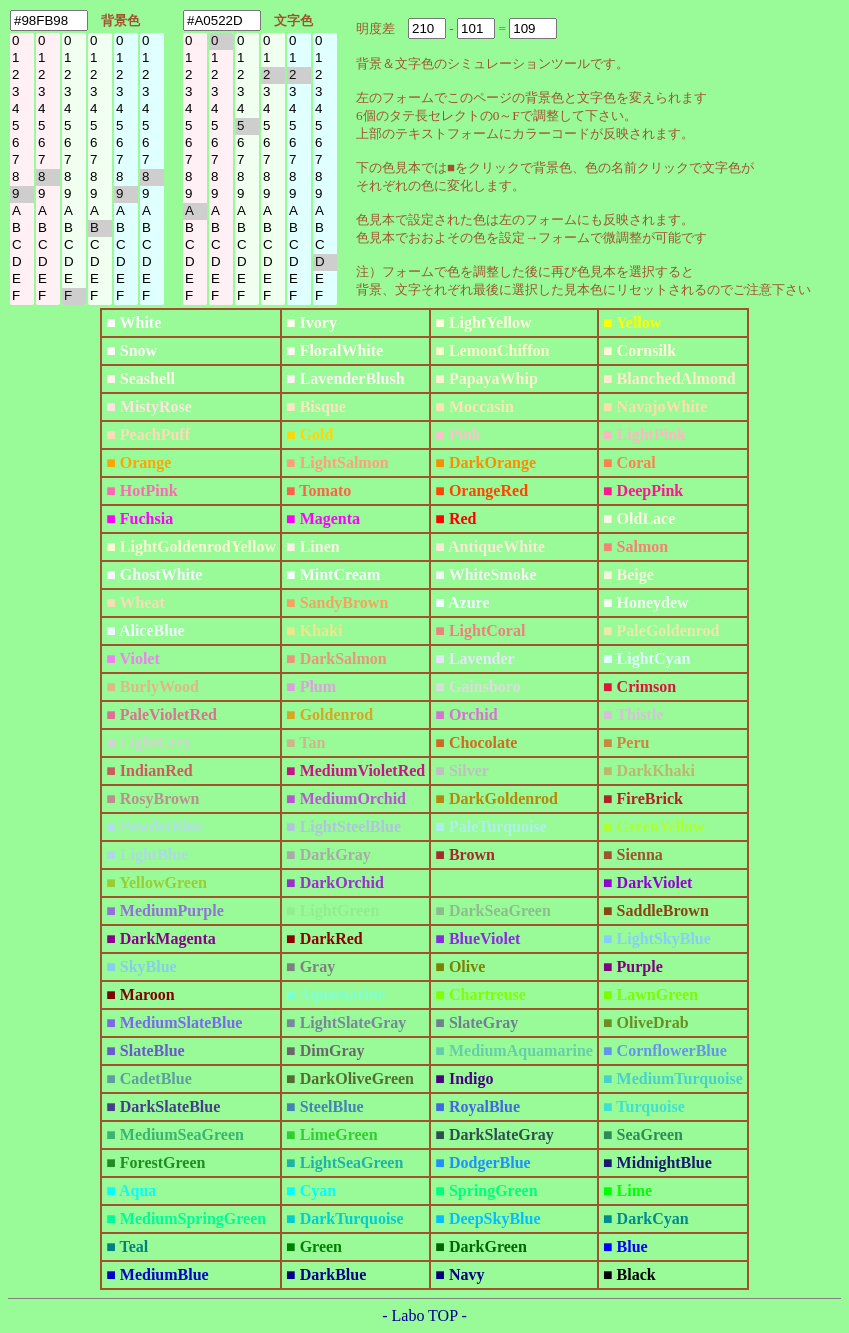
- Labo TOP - (424, 1315)
